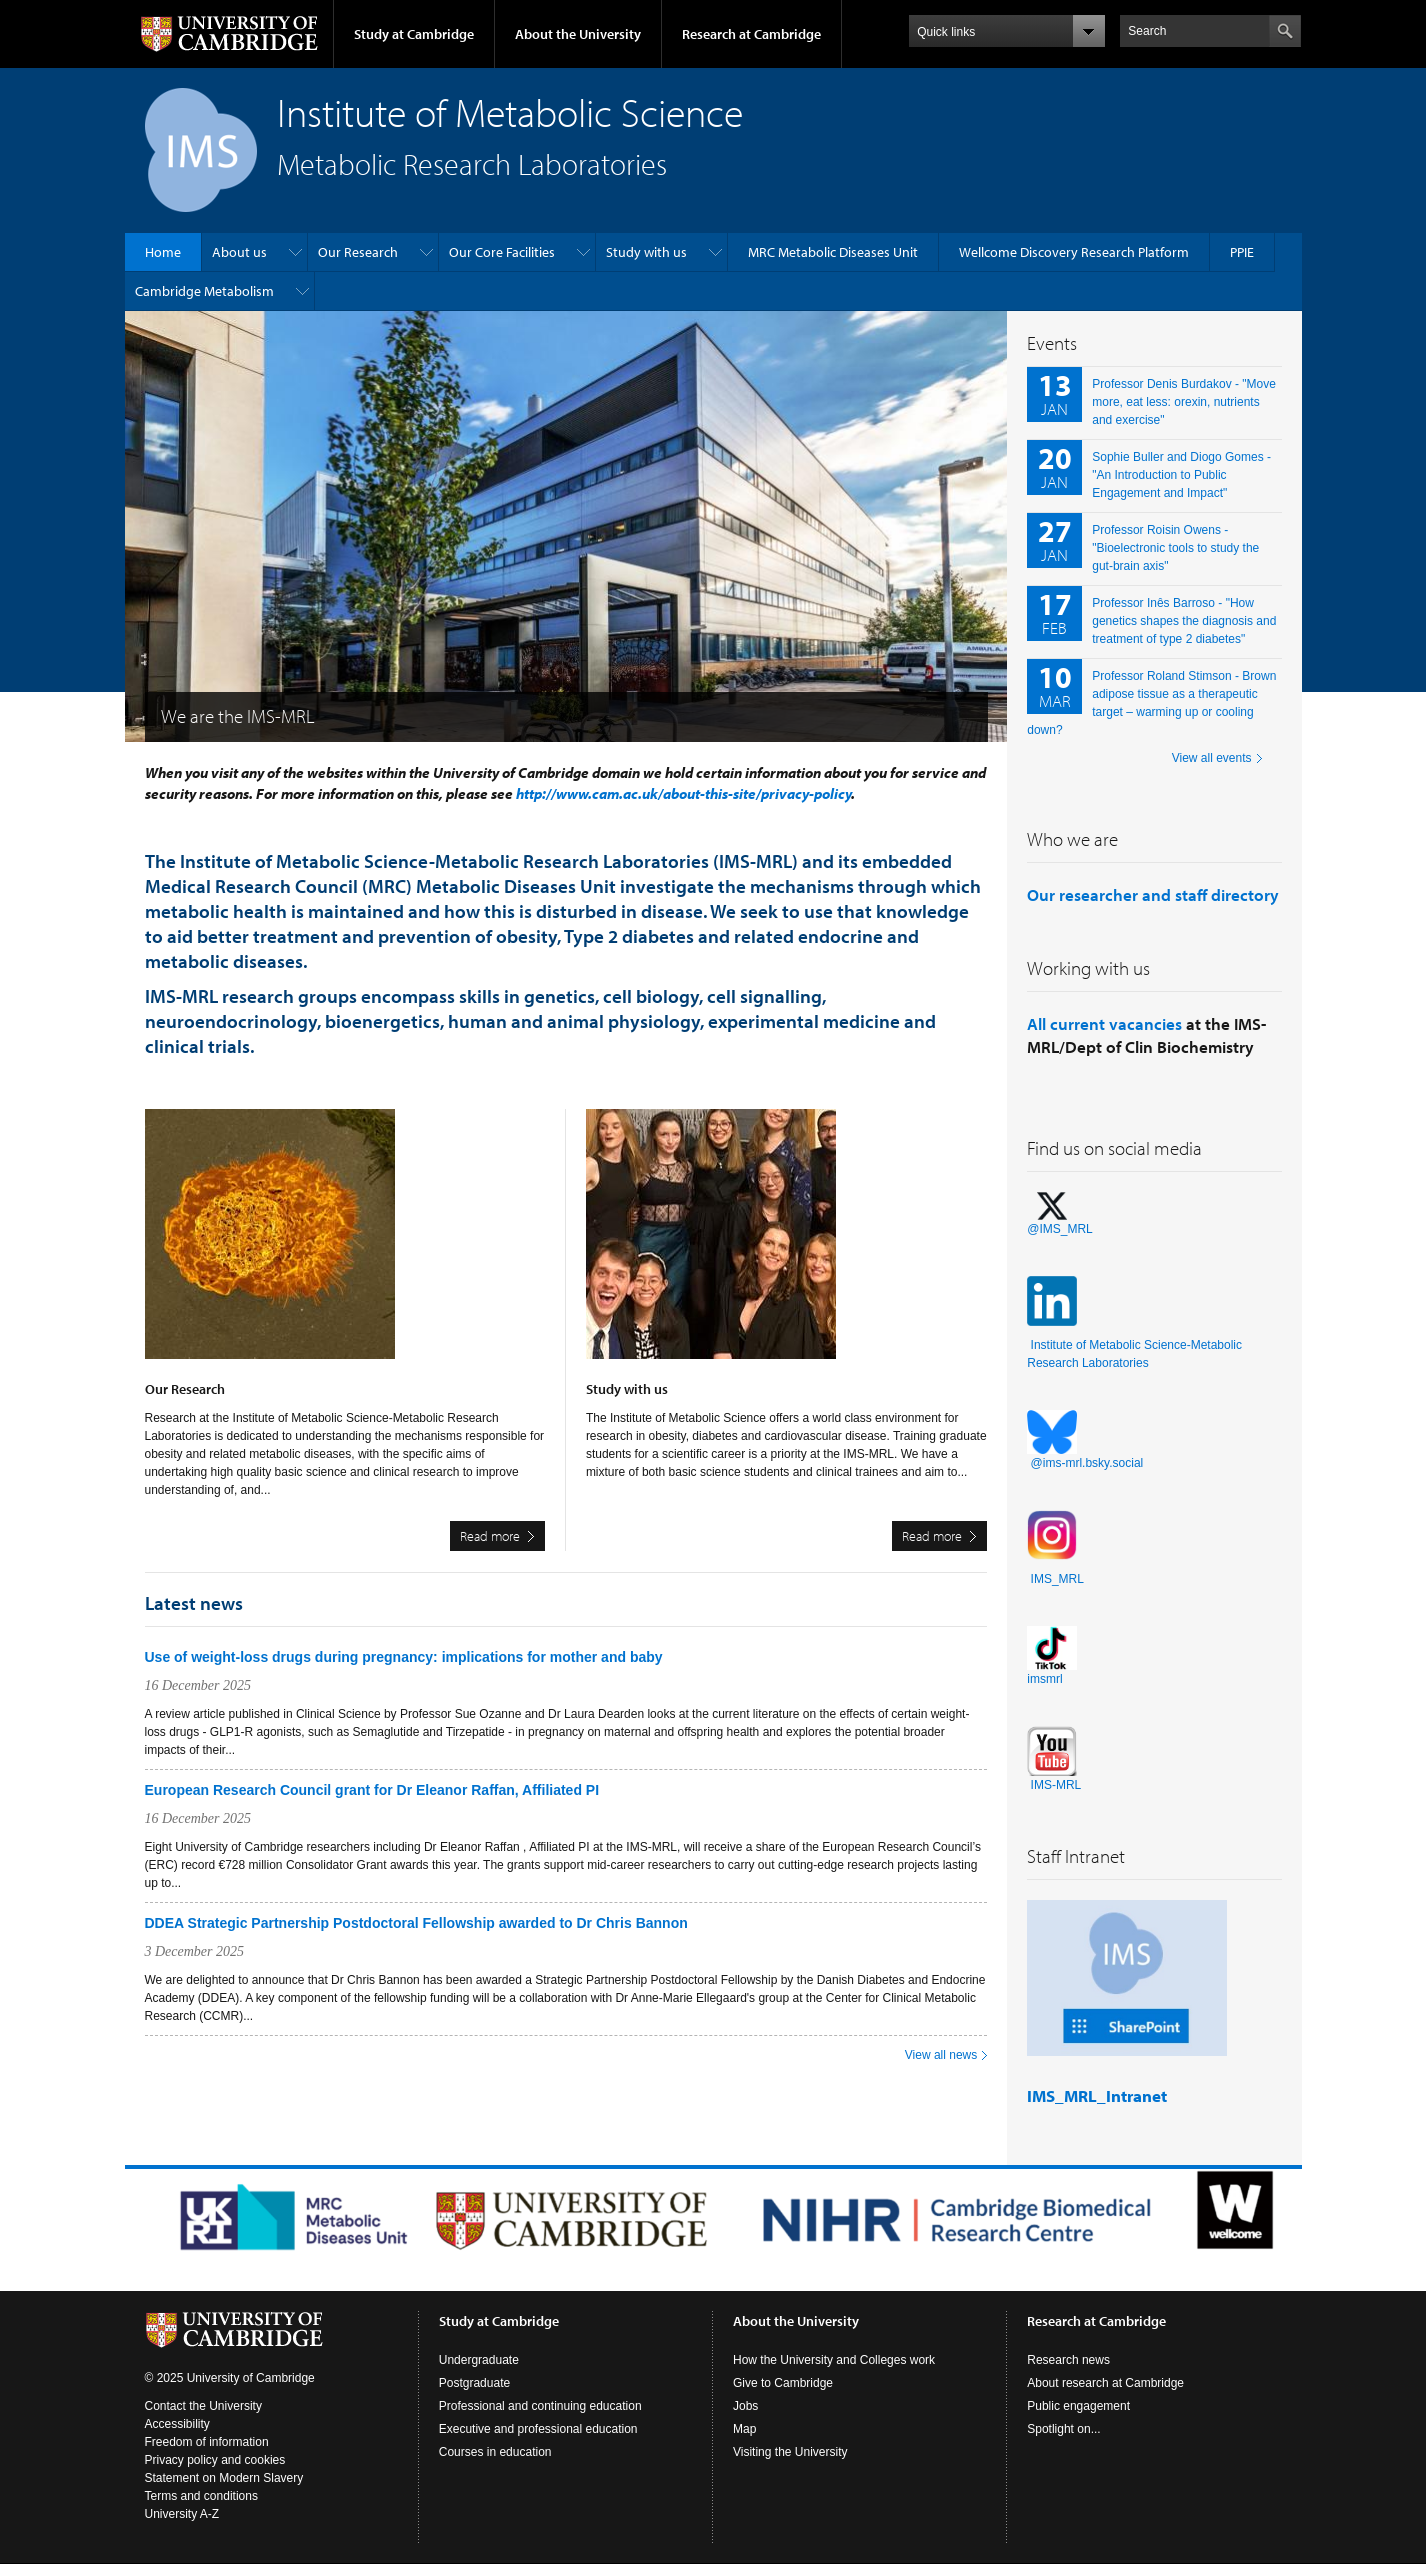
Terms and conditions (201, 2496)
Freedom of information (207, 2442)
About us (239, 252)
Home (163, 252)
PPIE (1242, 252)
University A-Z (182, 2514)
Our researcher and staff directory (1153, 894)
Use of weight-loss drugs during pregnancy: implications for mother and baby (404, 1657)
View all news (941, 2055)
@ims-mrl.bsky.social (1087, 1463)
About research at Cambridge (1105, 2383)
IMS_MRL (1057, 1579)
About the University (578, 34)
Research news (1068, 2360)
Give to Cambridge (783, 2383)
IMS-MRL (1056, 1785)
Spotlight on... (1063, 2429)
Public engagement (1078, 2406)
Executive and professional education (538, 2429)
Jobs (745, 2406)
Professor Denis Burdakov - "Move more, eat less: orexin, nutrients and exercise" (1184, 402)
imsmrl (1044, 1679)
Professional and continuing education (540, 2406)
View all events (1212, 758)
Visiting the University (790, 2452)
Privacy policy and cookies (215, 2460)
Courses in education (495, 2452)
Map (744, 2429)
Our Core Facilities (502, 252)
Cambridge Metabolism (204, 291)
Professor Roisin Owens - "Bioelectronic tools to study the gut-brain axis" (1175, 548)
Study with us (646, 252)
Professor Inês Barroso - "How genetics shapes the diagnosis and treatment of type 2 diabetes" (1184, 621)
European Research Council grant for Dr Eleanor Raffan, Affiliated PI (372, 1790)
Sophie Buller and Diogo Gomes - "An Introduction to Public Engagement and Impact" (1181, 475)
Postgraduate (474, 2383)
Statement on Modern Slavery (224, 2478)
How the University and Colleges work (834, 2360)
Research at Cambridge (751, 34)
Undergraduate (479, 2360)
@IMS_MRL (1060, 1229)
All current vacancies (1104, 1023)
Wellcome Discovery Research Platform (1074, 252)
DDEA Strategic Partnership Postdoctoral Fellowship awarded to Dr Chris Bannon (416, 1923)
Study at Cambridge (414, 34)
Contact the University (203, 2406)
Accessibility (177, 2424)
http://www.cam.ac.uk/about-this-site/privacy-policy (683, 793)
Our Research (358, 252)
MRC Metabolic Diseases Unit (833, 252)
